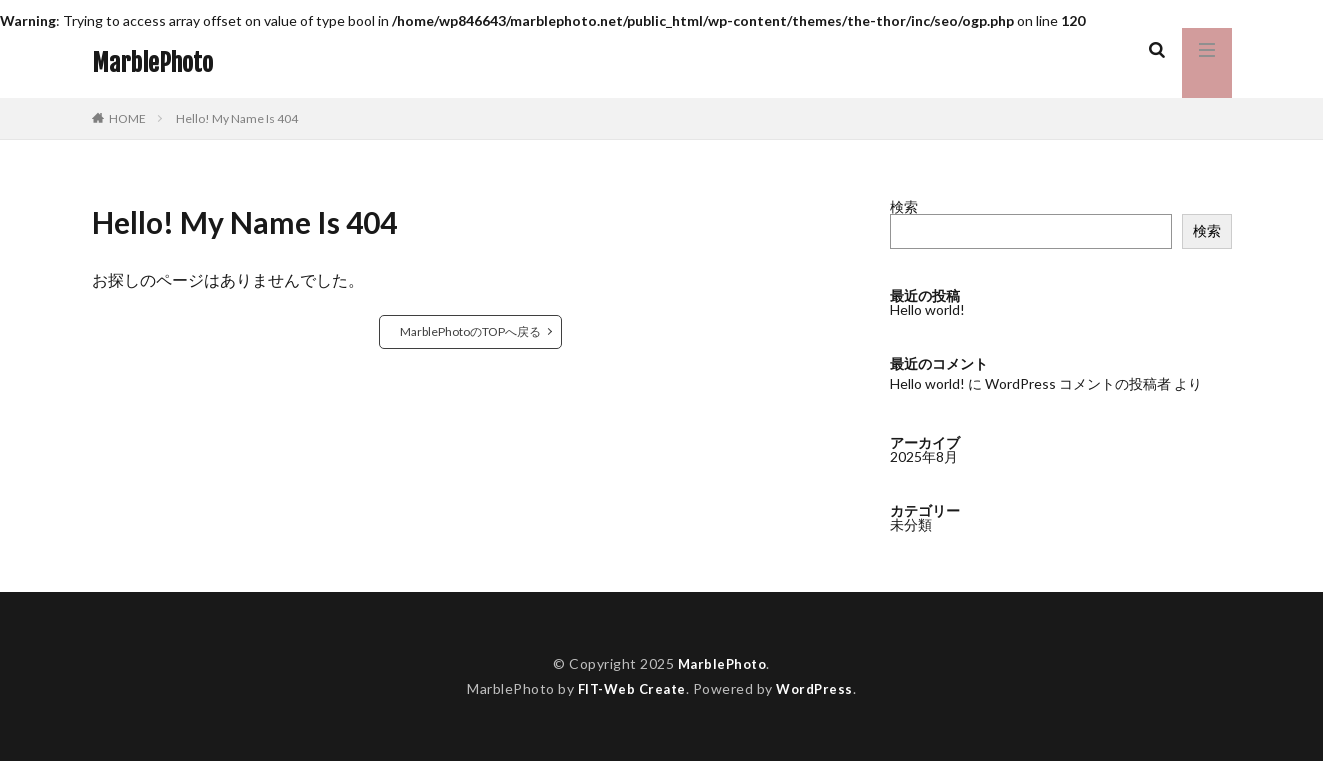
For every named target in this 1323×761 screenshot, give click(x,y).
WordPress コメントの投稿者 (1078, 383)
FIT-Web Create (629, 688)
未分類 (911, 523)
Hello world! (927, 309)
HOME (127, 118)
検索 (904, 206)
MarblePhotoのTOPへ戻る (470, 331)
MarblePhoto (152, 63)
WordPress (818, 688)
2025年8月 (924, 455)
